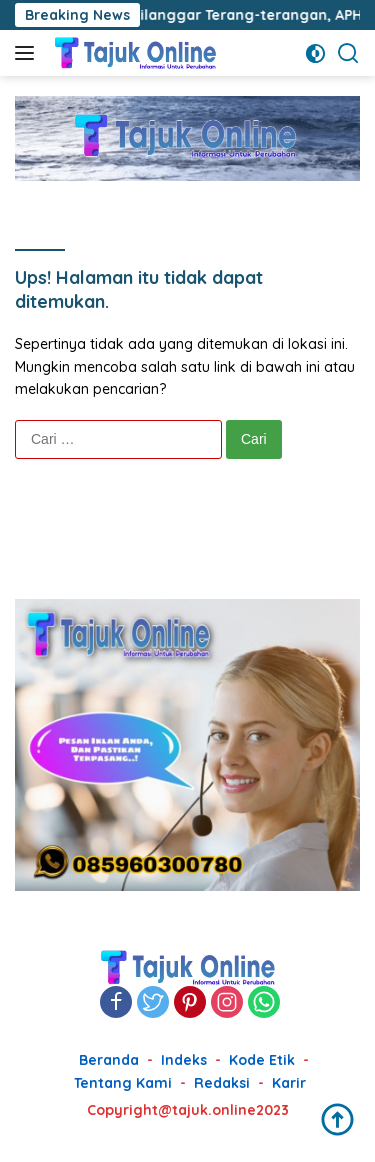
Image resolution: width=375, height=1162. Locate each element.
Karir (289, 1083)
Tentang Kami (123, 1083)
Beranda (109, 1060)
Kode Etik (262, 1060)
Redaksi (222, 1083)
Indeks (184, 1060)
